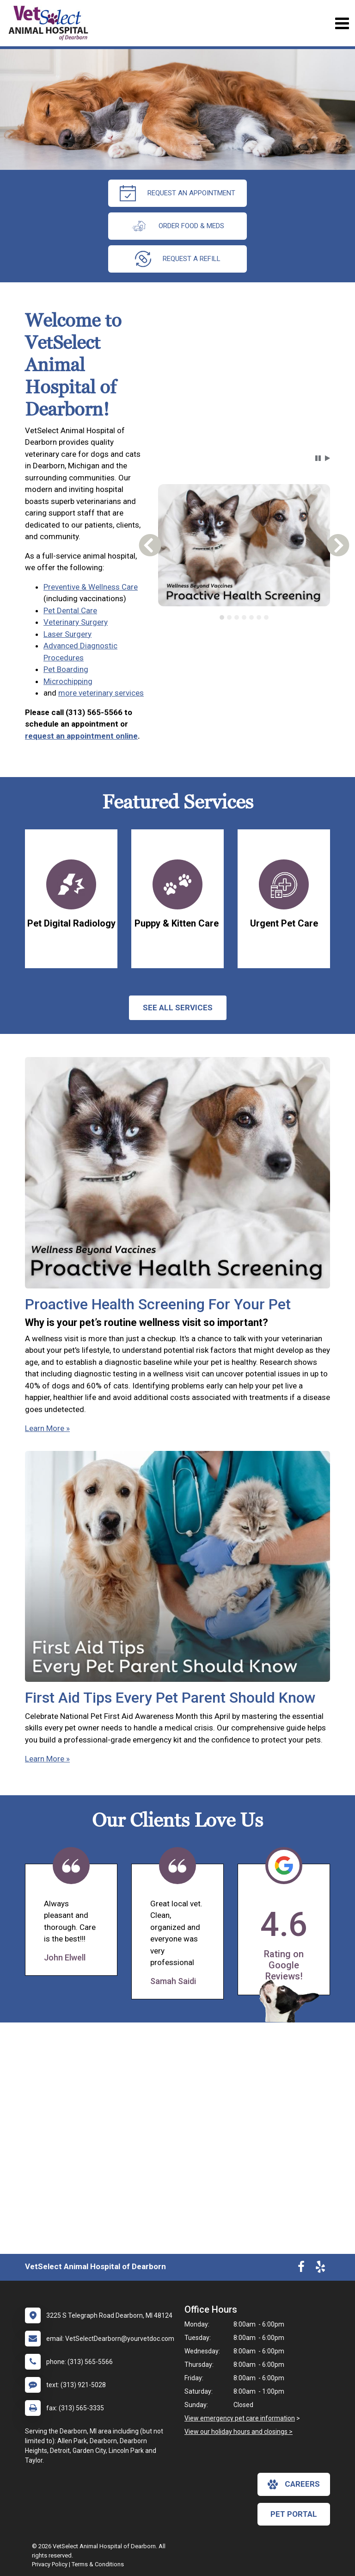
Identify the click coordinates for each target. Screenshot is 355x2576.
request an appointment (177, 193)
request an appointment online (81, 735)
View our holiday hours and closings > (238, 2431)
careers (294, 2484)
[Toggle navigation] (342, 23)
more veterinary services (101, 692)
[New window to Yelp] (320, 2268)
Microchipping (67, 681)
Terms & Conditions (98, 2564)
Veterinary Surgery (75, 622)
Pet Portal (293, 2514)
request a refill (177, 259)
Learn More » (47, 1428)
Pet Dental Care (70, 610)
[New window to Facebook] (301, 2268)
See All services (178, 1007)
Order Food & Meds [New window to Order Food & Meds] (177, 226)
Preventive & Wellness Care (90, 586)
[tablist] (244, 617)
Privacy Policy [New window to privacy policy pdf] (49, 2564)
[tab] (222, 617)
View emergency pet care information (239, 2418)
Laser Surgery (67, 634)
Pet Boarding (65, 669)
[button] (318, 458)
